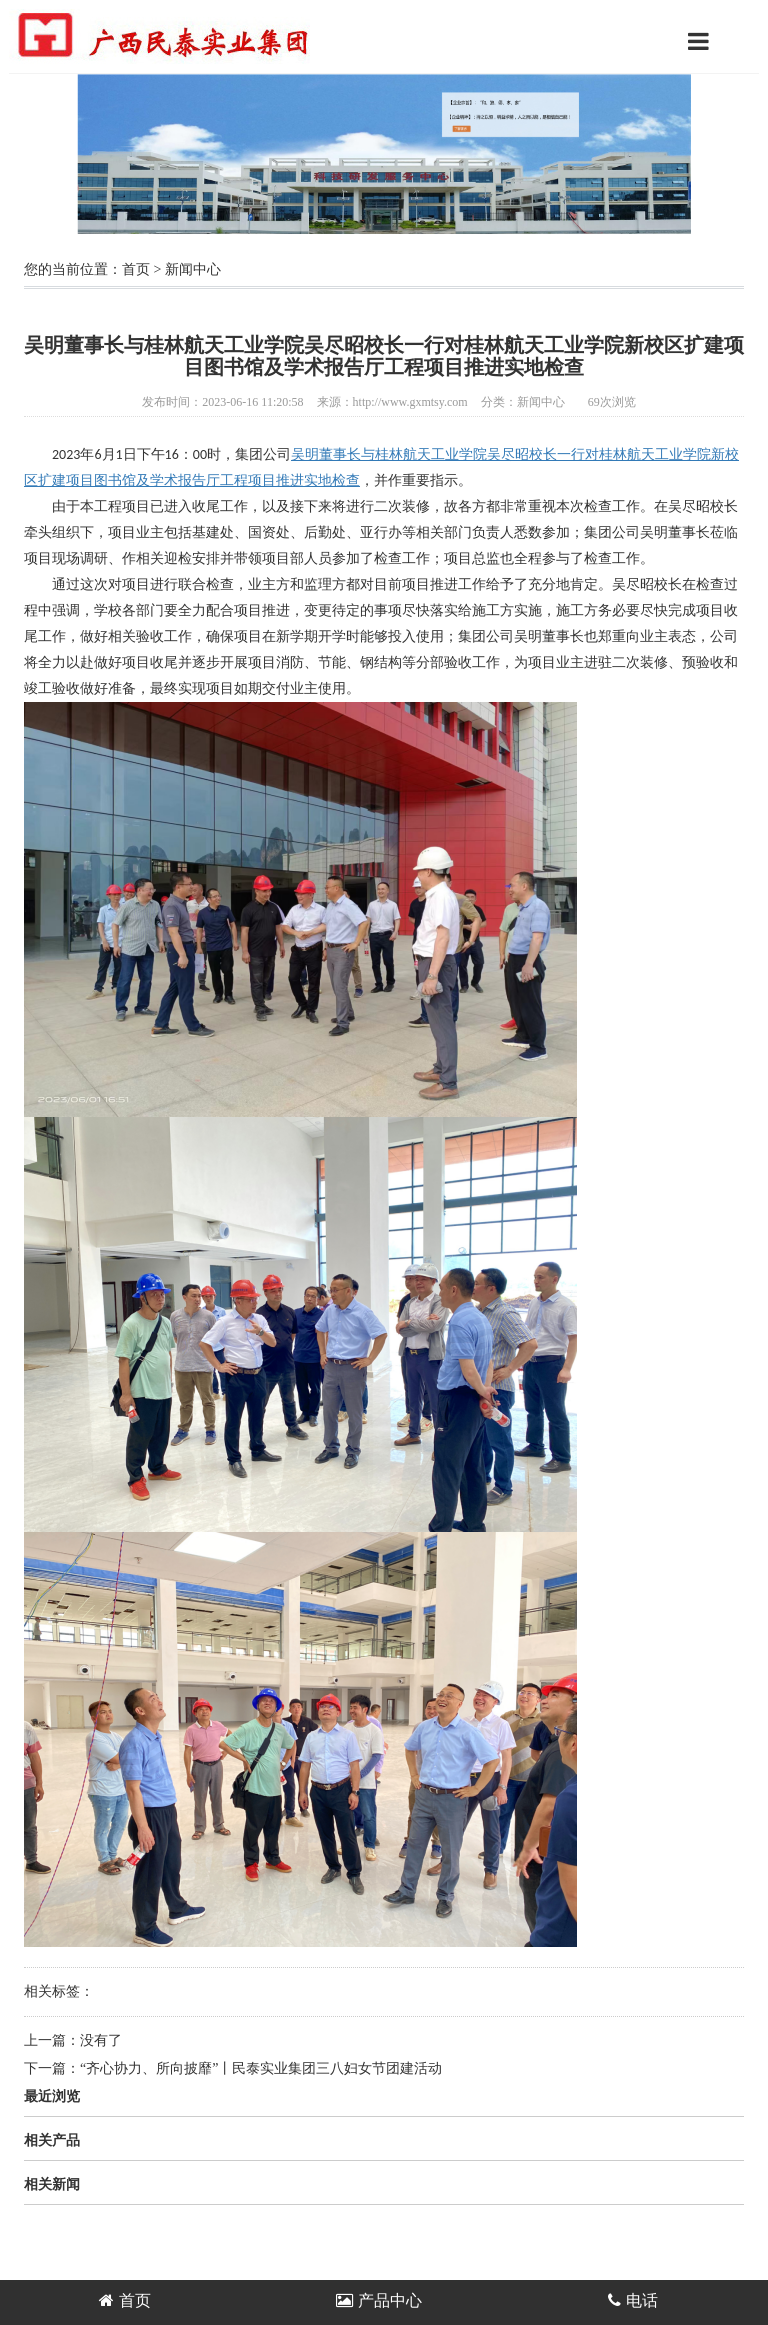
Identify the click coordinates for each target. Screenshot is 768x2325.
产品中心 (379, 2300)
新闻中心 (193, 269)
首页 (136, 269)
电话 (633, 2300)
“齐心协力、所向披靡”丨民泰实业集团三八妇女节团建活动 (261, 2068)
